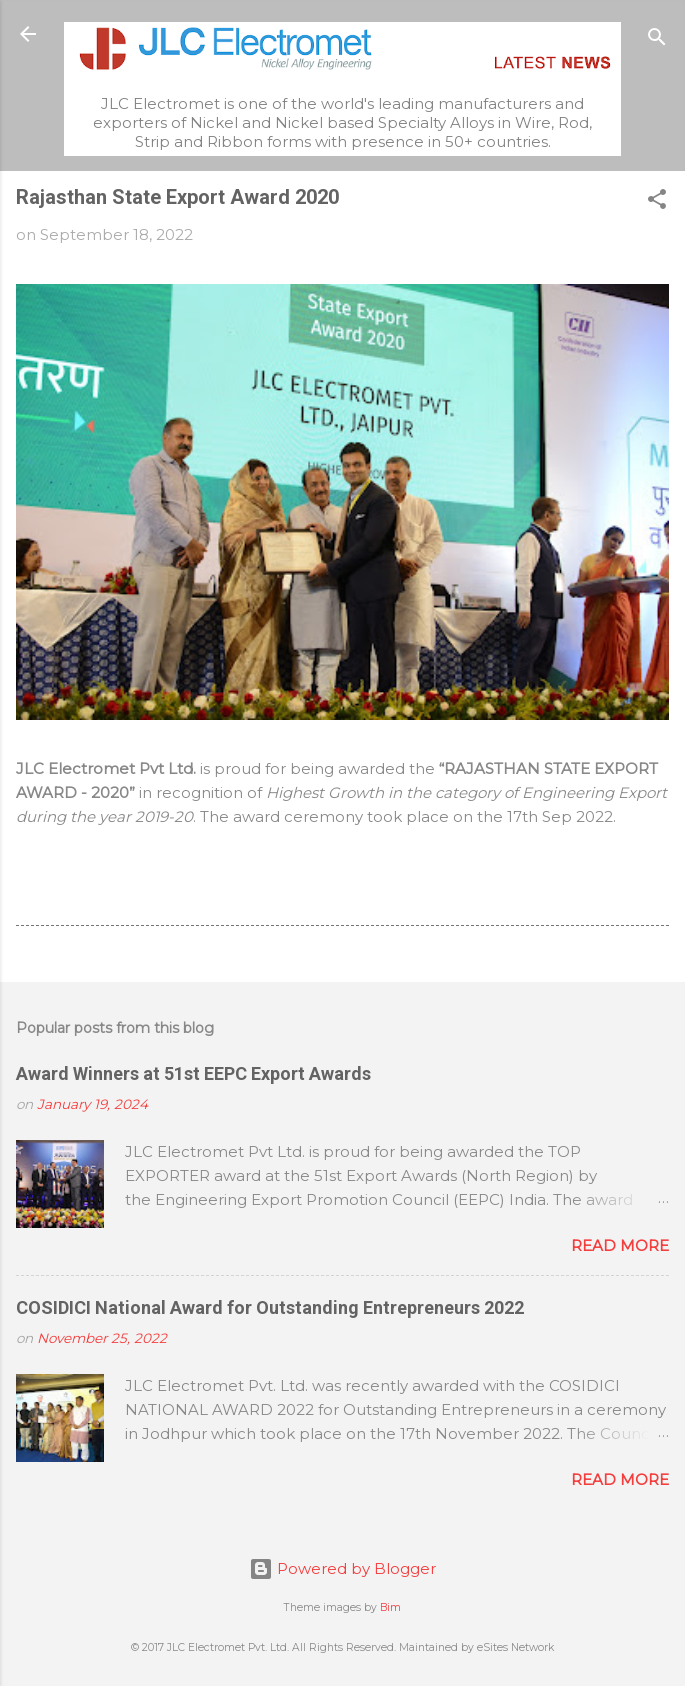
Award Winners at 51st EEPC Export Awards (193, 1073)
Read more (620, 1245)
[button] (657, 202)
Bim (390, 1607)
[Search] (657, 40)
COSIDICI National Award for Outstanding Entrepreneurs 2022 (270, 1307)
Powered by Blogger (342, 1568)
